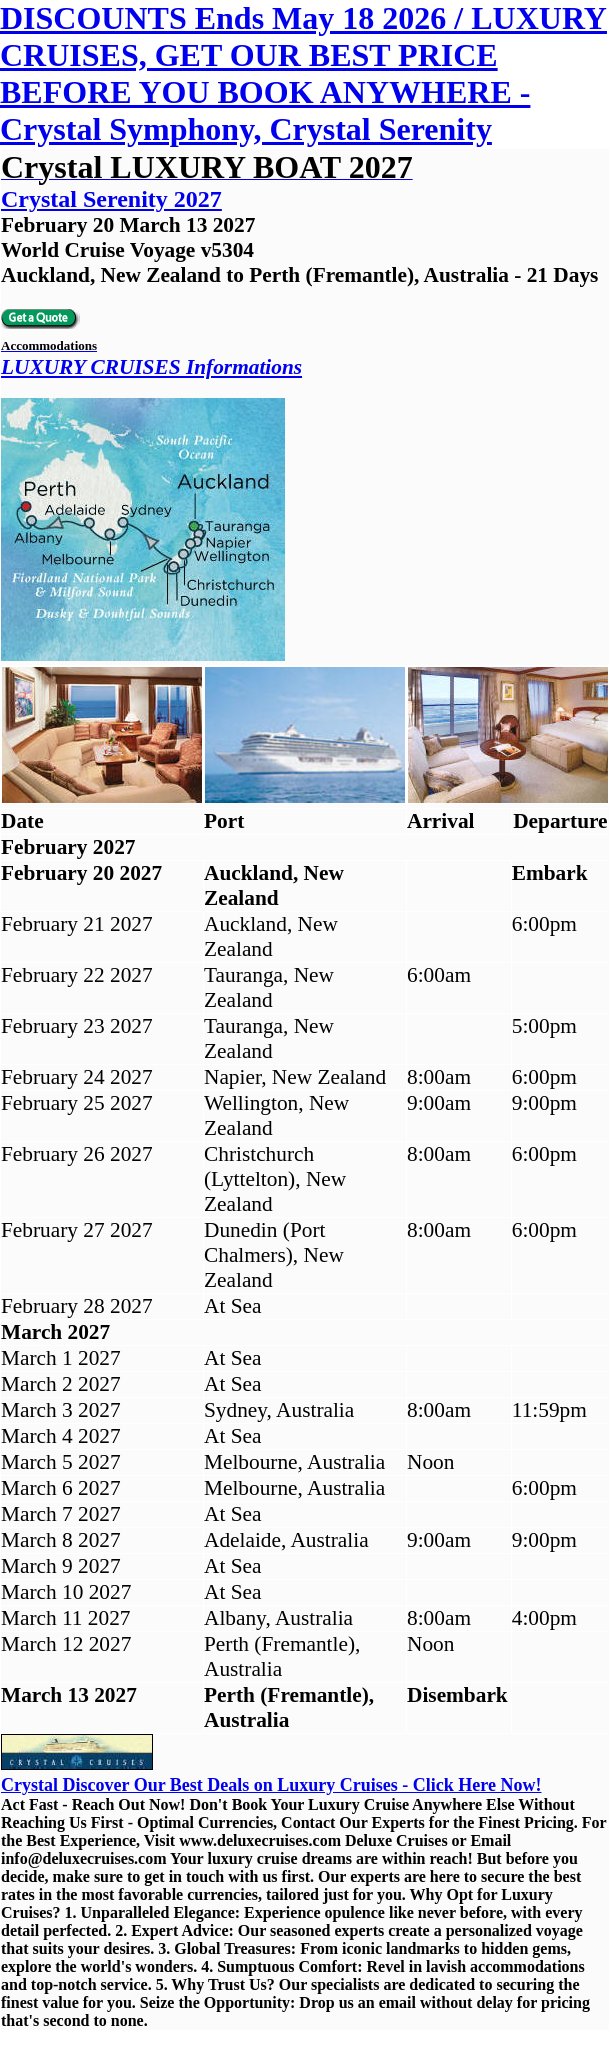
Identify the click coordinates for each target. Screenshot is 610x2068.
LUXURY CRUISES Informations (151, 367)
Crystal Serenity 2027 (111, 199)
